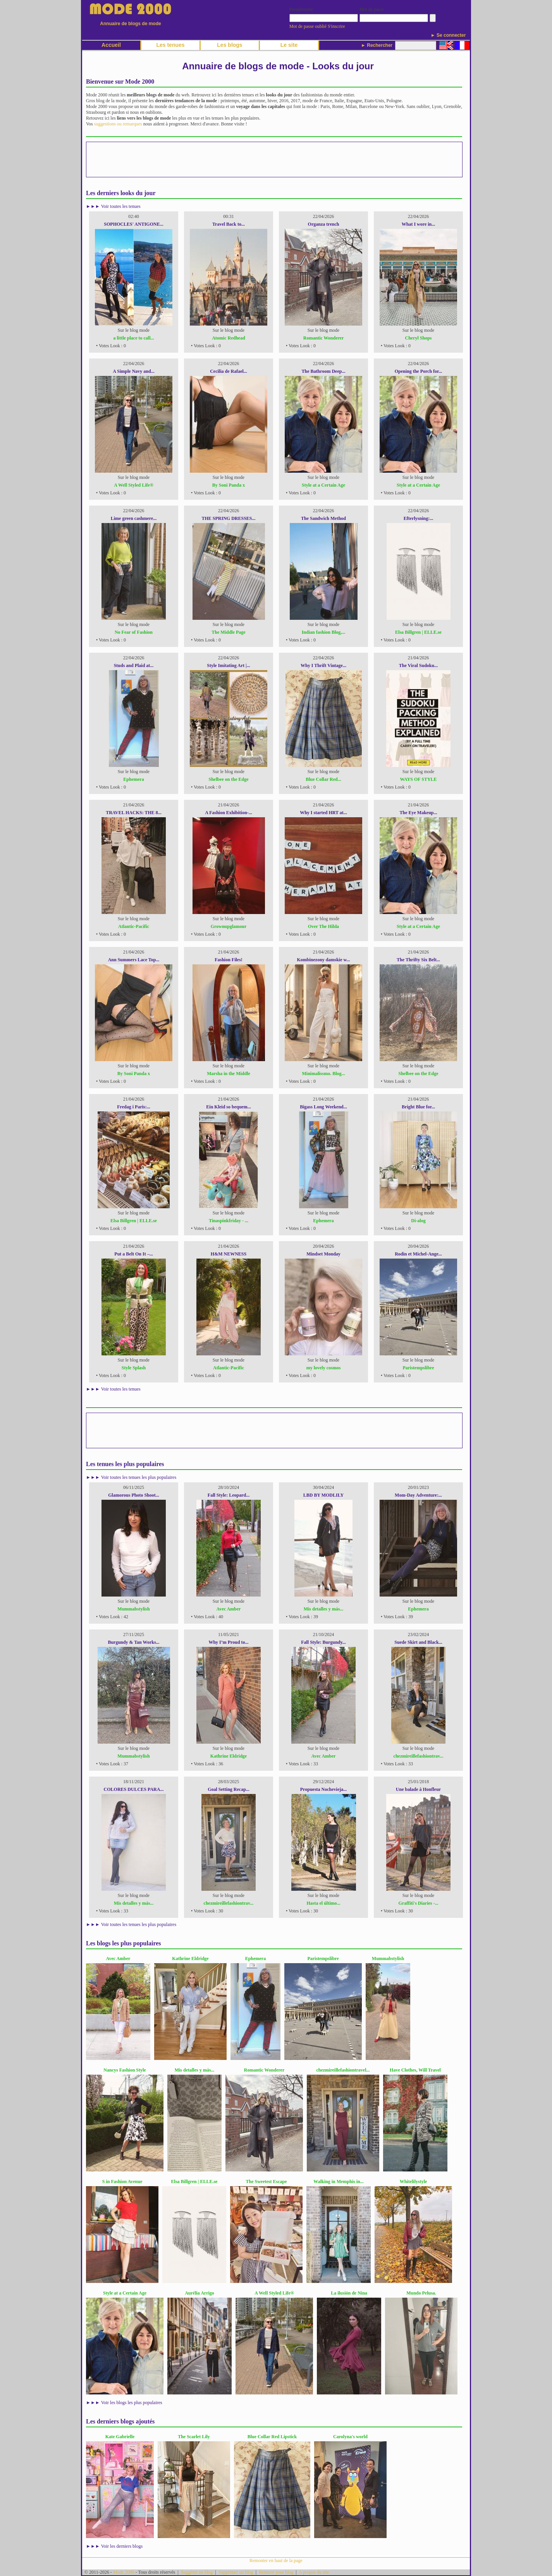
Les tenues (170, 45)
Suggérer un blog (197, 2572)
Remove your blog (276, 2572)
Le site (288, 45)
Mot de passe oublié (308, 26)
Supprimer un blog (235, 2572)
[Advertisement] (274, 159)
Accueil (111, 45)
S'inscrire (336, 26)
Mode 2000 (123, 2572)
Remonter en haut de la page (276, 2560)
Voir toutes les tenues (121, 206)
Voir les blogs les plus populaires (131, 2402)
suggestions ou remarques (118, 124)
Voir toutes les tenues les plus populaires (138, 1477)
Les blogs (229, 45)
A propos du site (314, 2572)
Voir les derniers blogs (122, 2546)
